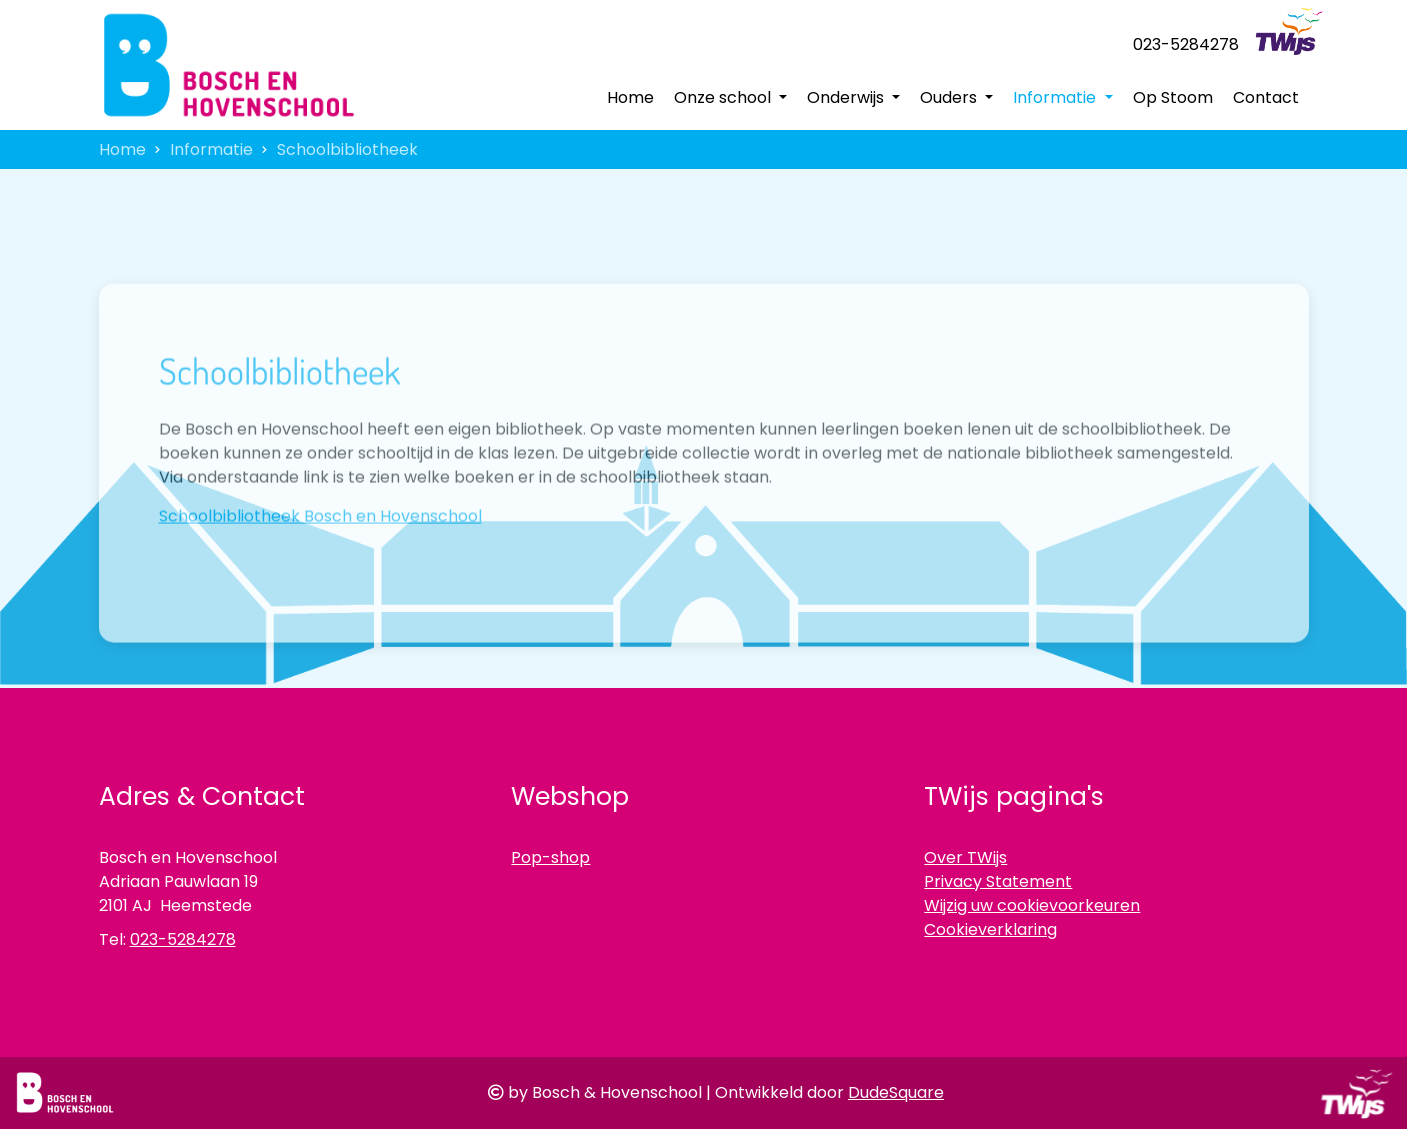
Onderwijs (847, 97)
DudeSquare (896, 1092)
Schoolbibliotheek (347, 149)
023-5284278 (1186, 44)
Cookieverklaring (990, 929)
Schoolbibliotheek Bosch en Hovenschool (320, 548)
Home (630, 97)
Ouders (950, 97)
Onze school (724, 97)
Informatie (1056, 97)
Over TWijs (965, 857)
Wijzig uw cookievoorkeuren (1032, 905)
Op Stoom (1173, 97)
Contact (1266, 97)
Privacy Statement (998, 881)
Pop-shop (550, 857)
